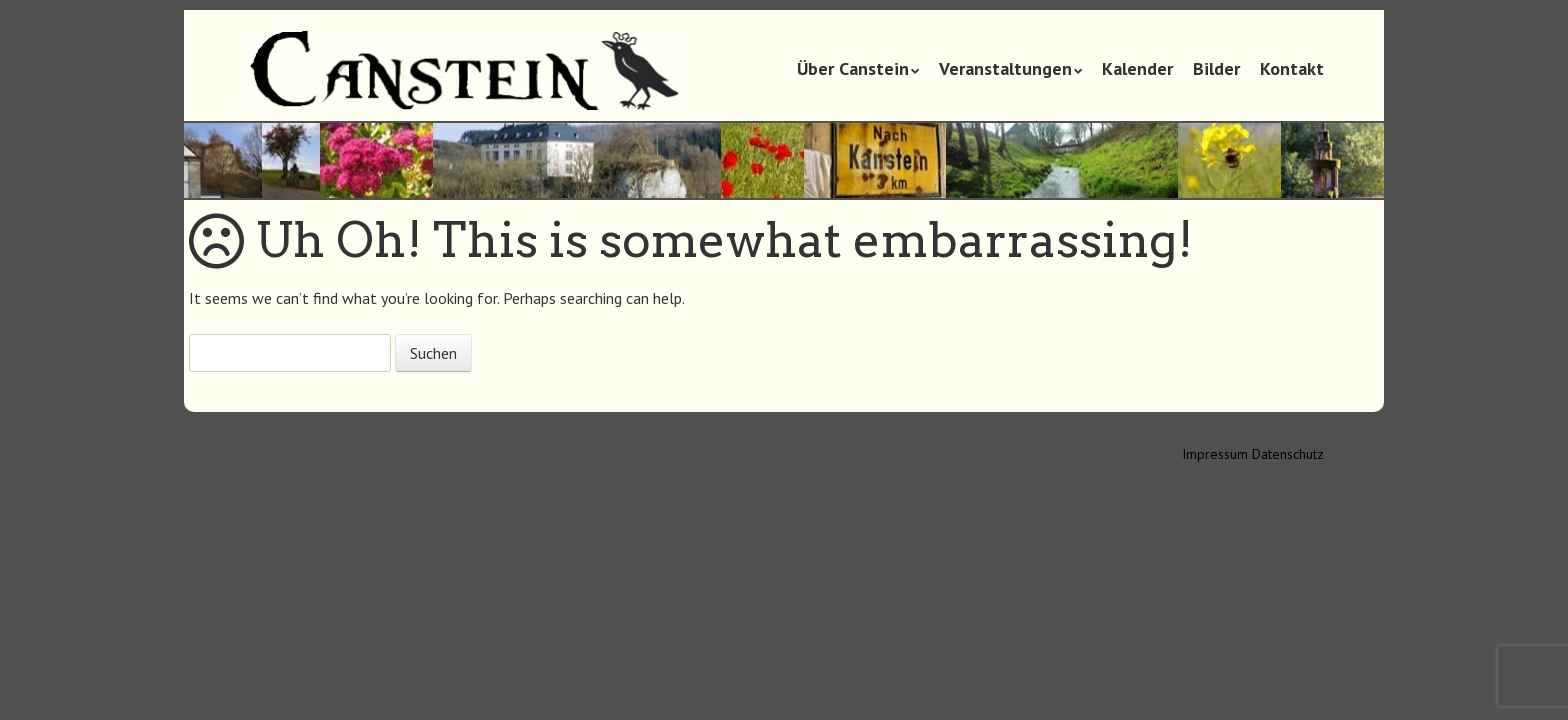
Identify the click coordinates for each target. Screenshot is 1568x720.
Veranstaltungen (1005, 68)
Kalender (1137, 68)
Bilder (1216, 68)
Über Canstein (853, 68)
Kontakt (1292, 68)
